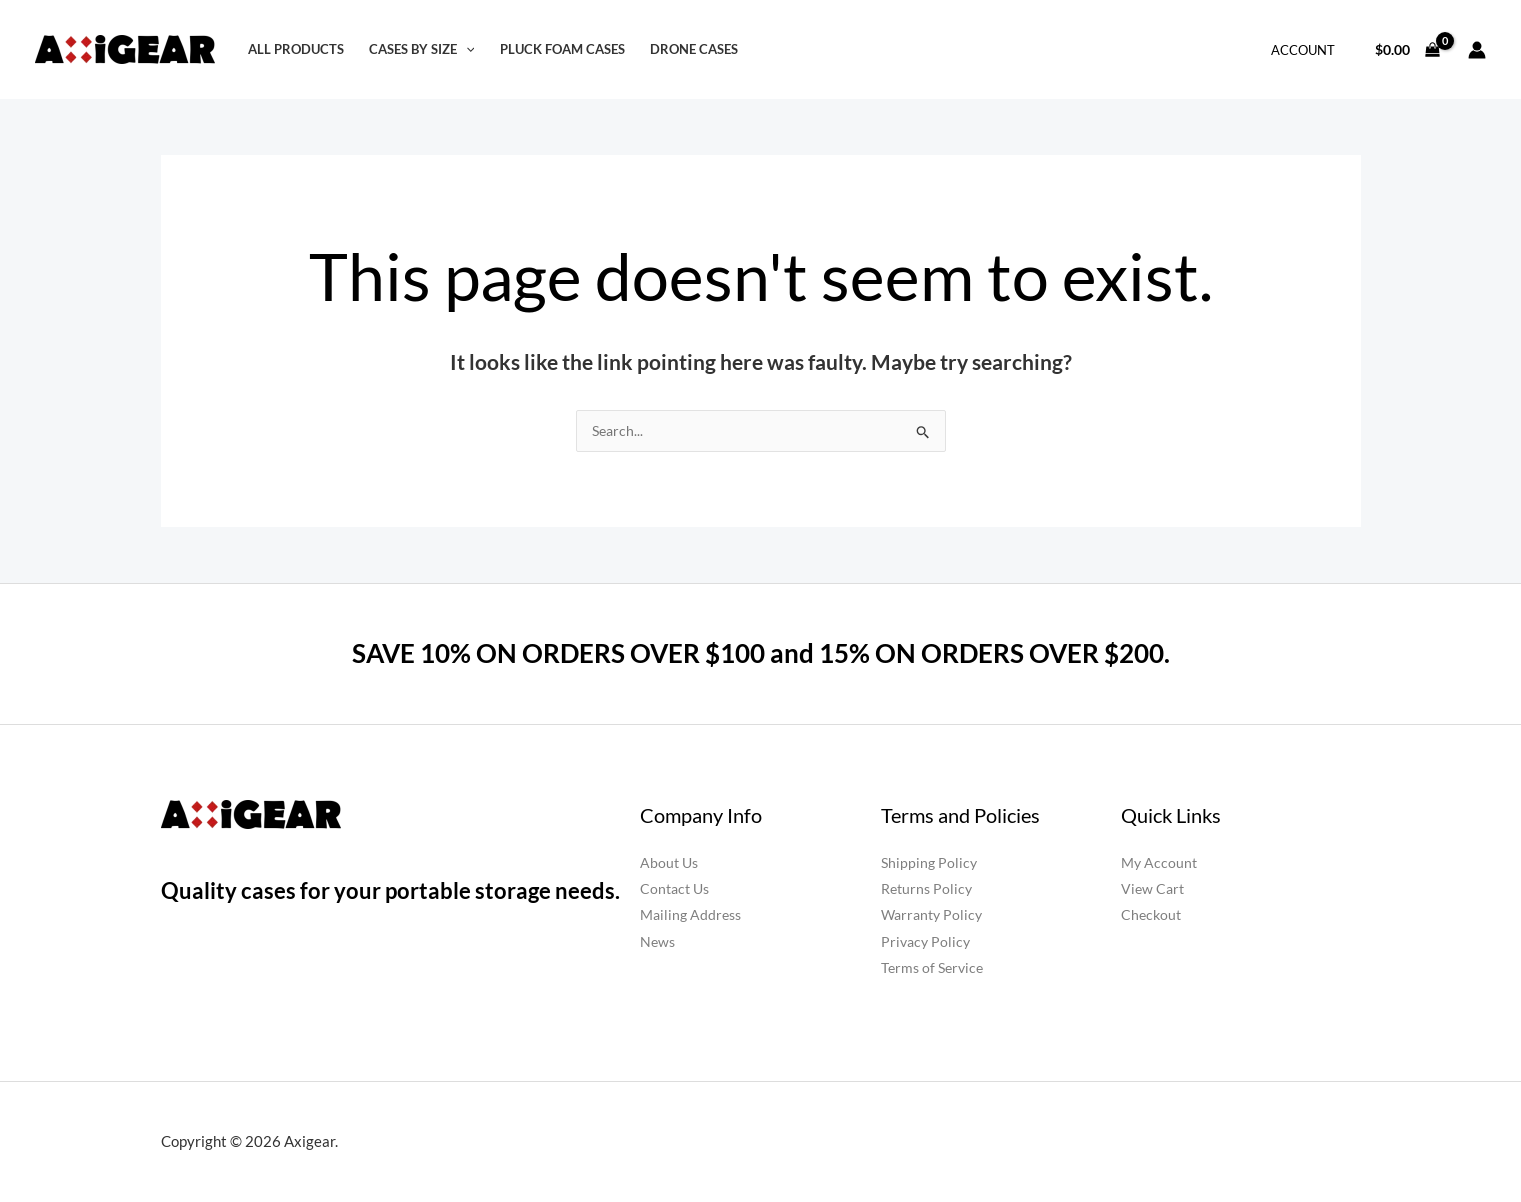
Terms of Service (932, 967)
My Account (1159, 863)
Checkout (1151, 915)
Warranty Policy (931, 915)
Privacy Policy (925, 941)
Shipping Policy (929, 863)
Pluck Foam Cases (562, 49)
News (657, 941)
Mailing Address (690, 915)
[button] (466, 49)
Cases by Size (422, 49)
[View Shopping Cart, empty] (1408, 49)
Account (1303, 50)
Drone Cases (694, 49)
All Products (296, 49)
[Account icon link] (1477, 50)
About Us (669, 863)
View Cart (1152, 889)
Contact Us (674, 889)
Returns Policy (926, 889)
